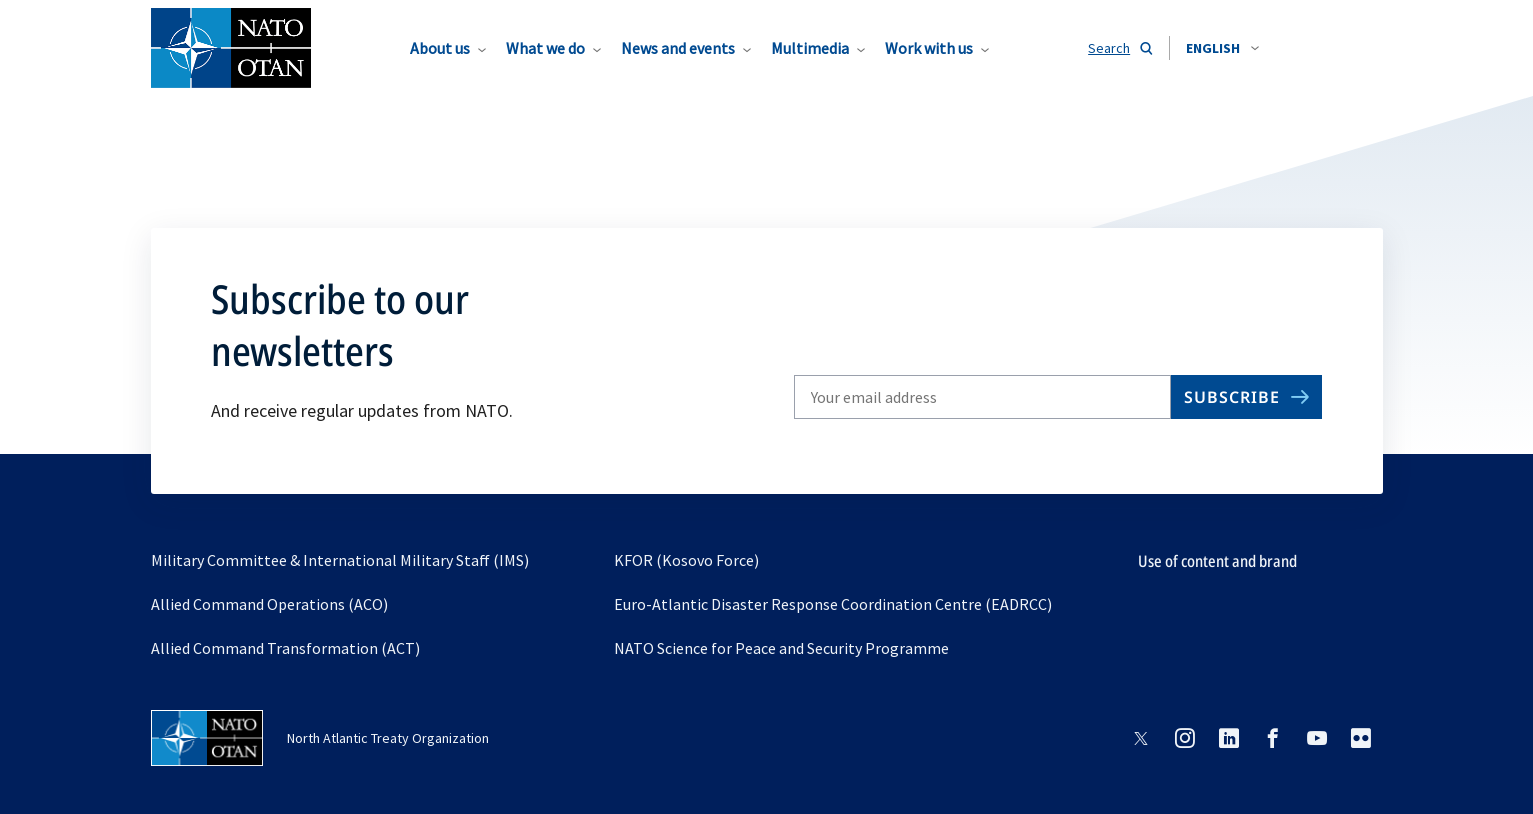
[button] (1222, 48)
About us (440, 48)
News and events (678, 48)
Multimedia (810, 48)
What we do (545, 48)
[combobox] (1222, 48)
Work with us (929, 48)
